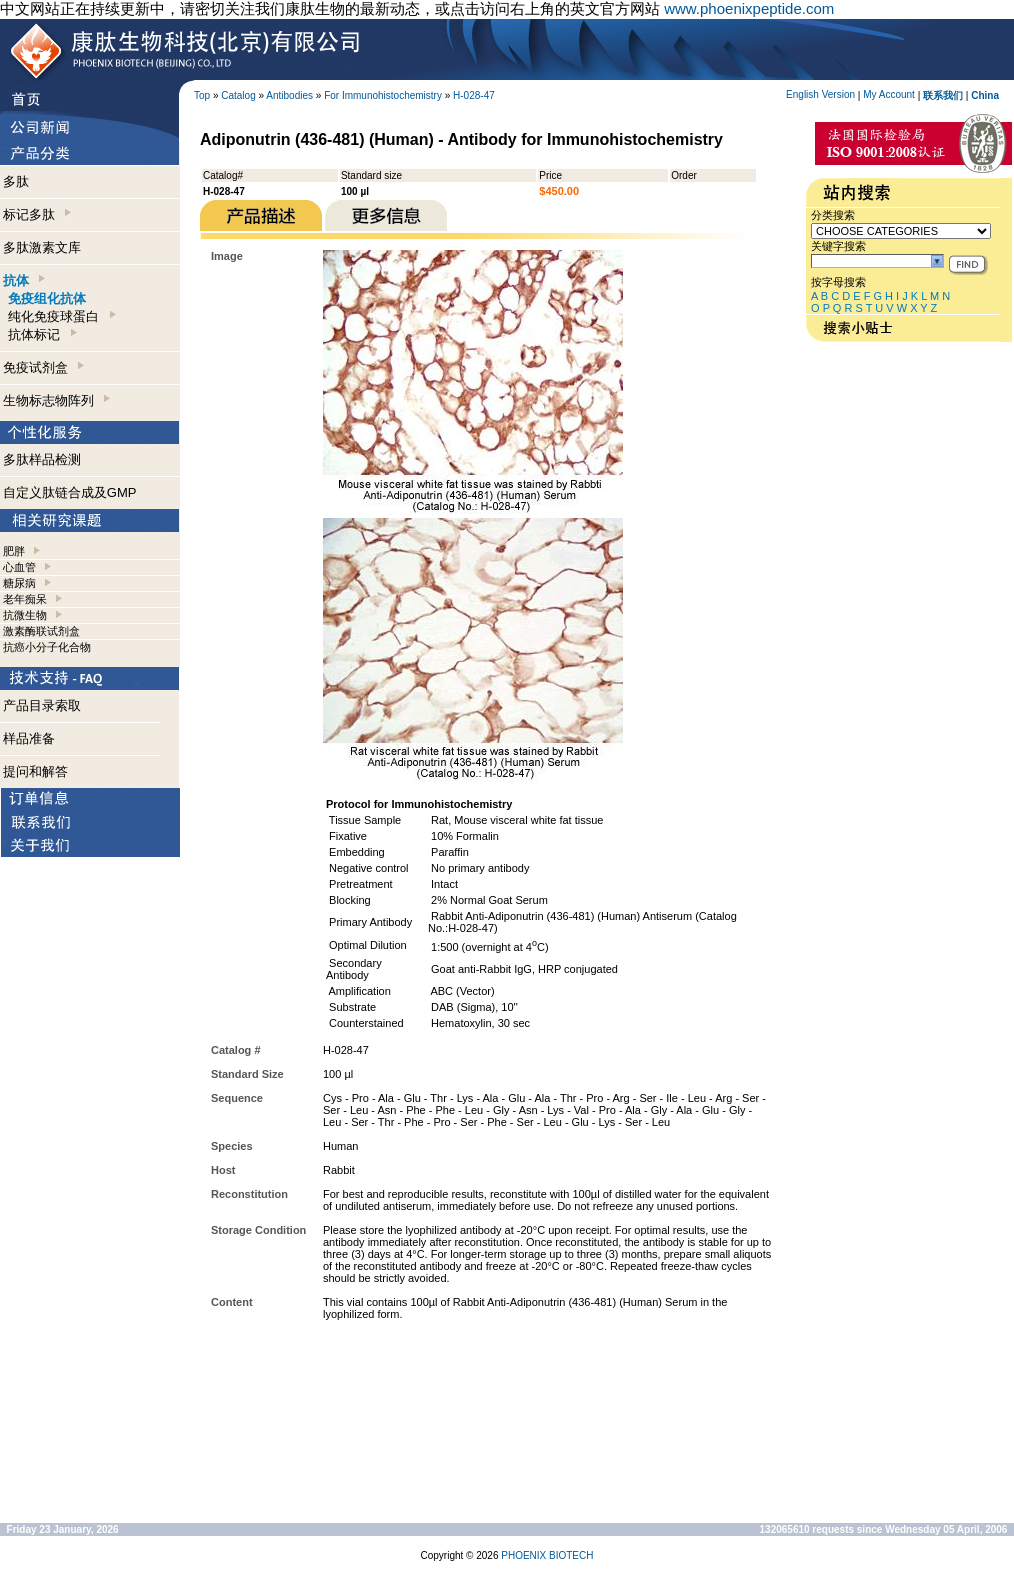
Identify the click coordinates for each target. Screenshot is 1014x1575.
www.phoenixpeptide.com (749, 8)
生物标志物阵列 (56, 400)
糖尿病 (19, 583)
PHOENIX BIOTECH (547, 1555)
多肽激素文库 (42, 247)
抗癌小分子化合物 (47, 647)
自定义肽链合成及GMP (70, 492)
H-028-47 (474, 95)
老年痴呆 (25, 599)
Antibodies (289, 95)
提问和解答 (35, 771)
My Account (889, 94)
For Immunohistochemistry (383, 95)
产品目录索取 (42, 705)
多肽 (16, 181)
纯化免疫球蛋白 (61, 316)
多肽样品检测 (42, 459)
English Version (820, 94)
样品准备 (29, 738)
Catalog (238, 95)
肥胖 (14, 551)
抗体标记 (42, 334)
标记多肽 (37, 214)
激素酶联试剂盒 (41, 631)
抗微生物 (25, 615)
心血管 (19, 567)
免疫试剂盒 (43, 367)
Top (202, 95)
